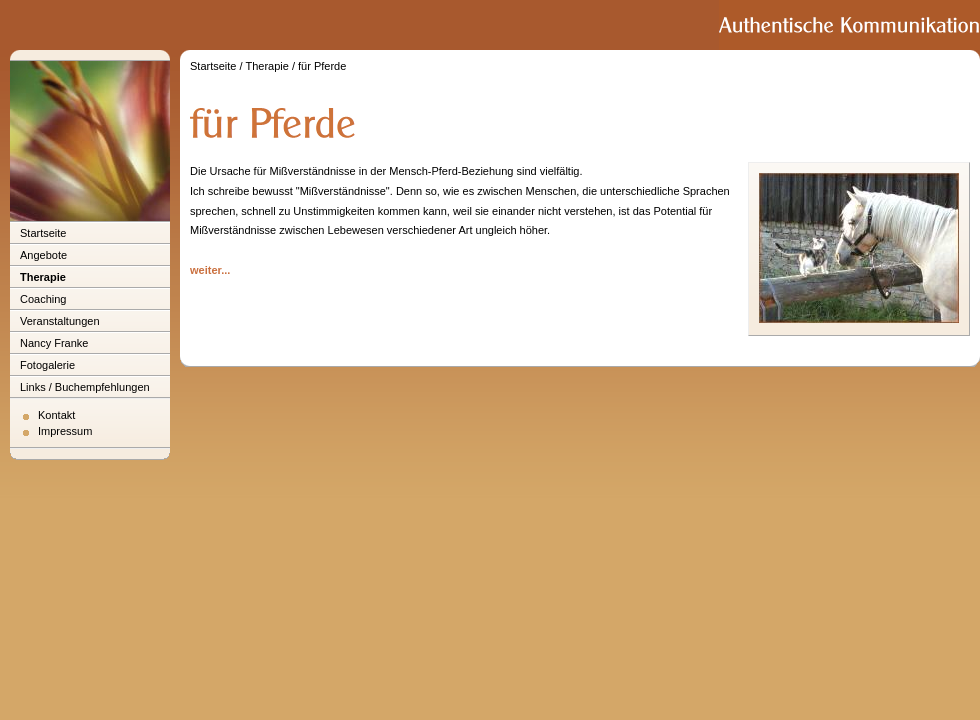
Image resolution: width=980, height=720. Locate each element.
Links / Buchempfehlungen (85, 387)
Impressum (65, 431)
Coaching (43, 299)
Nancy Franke (54, 343)
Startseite (43, 233)
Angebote (43, 255)
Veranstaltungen (60, 321)
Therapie (43, 277)
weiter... (210, 270)
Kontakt (56, 415)
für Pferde (322, 66)
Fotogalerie (47, 365)
